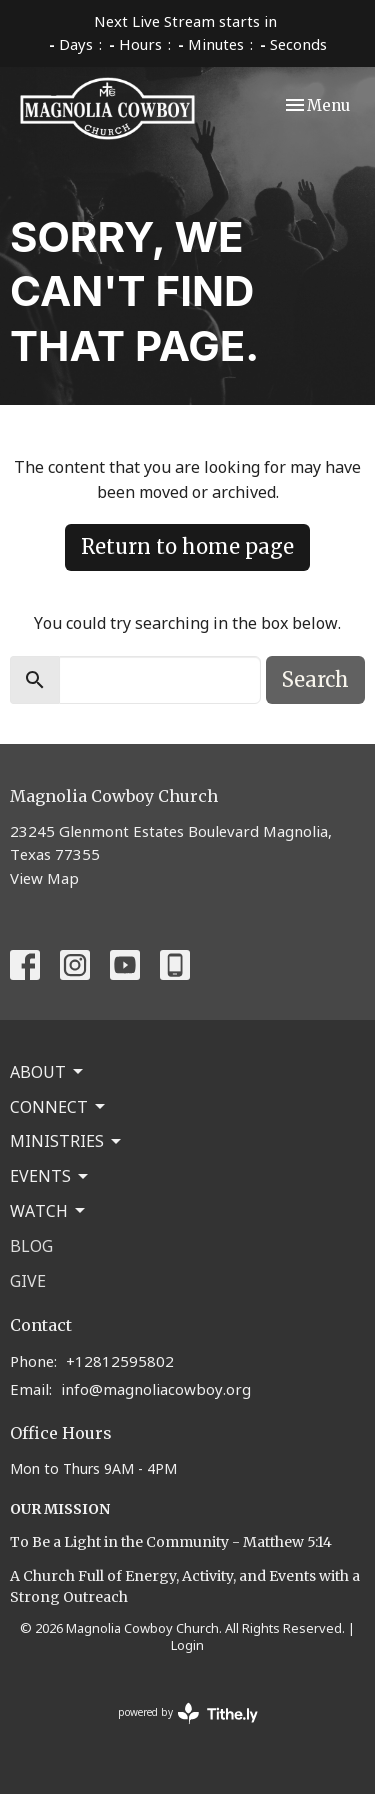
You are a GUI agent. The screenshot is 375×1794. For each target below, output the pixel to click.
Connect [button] (59, 1107)
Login (187, 1645)
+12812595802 (120, 1361)
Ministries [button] (67, 1141)
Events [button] (50, 1176)
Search (315, 679)
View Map (44, 878)
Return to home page (187, 546)
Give (28, 1281)
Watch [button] (49, 1211)
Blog (31, 1246)
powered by (188, 1713)
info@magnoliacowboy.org (156, 1389)
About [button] (48, 1072)
